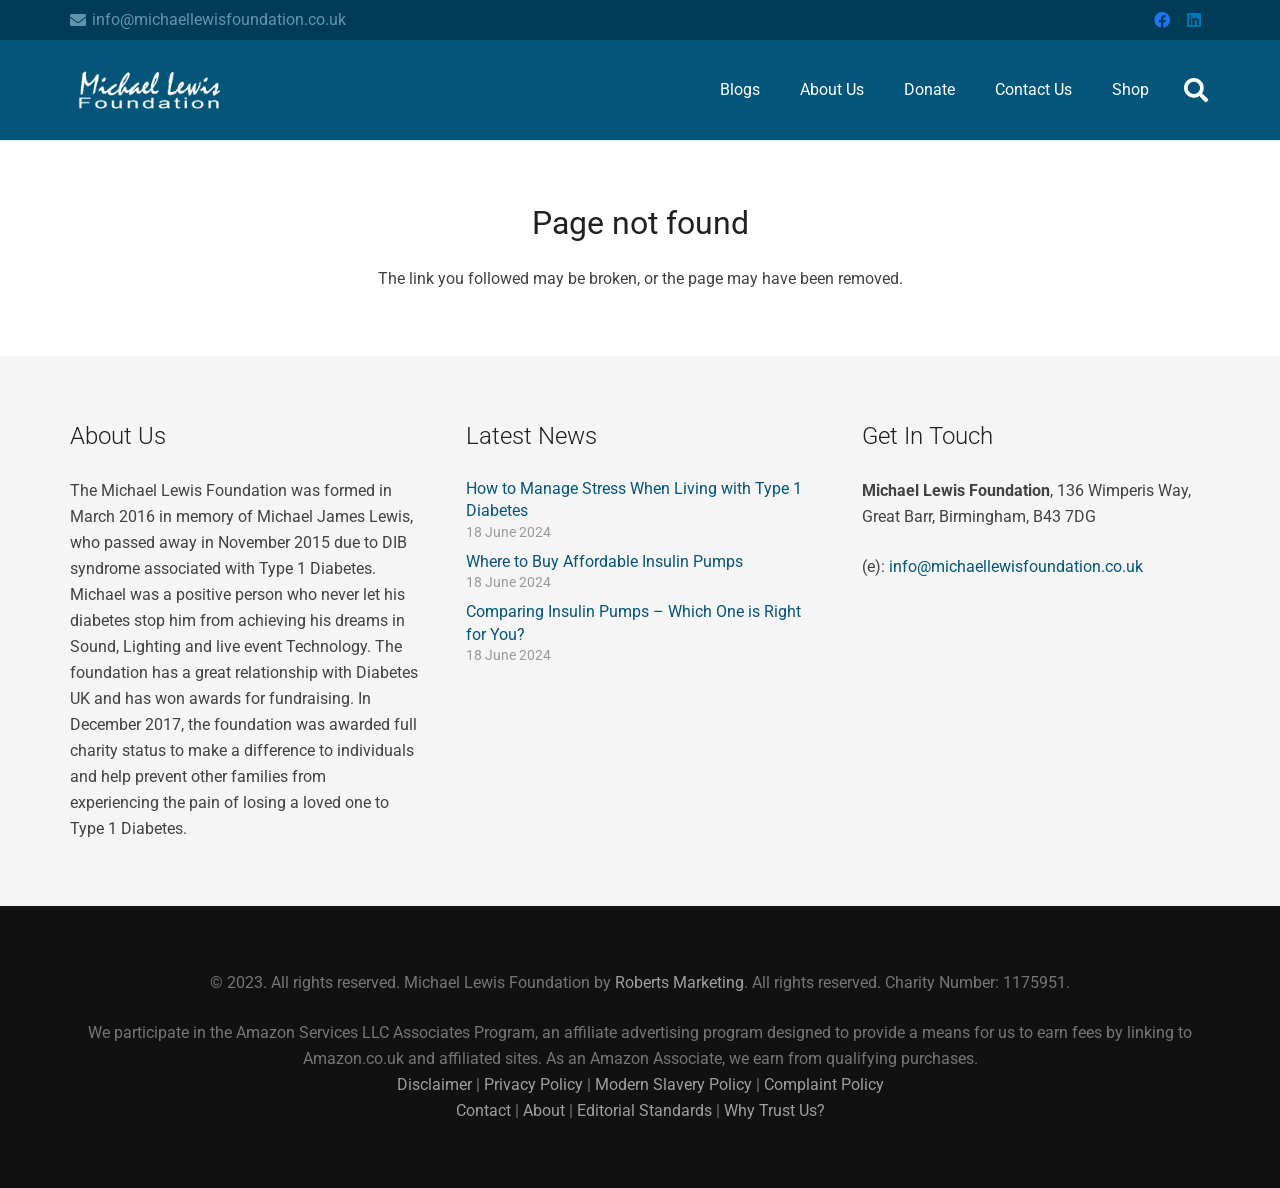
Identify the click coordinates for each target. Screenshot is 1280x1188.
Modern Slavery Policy (673, 1084)
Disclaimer (436, 1084)
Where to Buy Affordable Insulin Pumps (604, 561)
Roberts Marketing (679, 982)
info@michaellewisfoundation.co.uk (1016, 566)
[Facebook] (1162, 20)
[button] (1195, 90)
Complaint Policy (824, 1084)
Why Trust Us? (774, 1110)
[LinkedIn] (1194, 20)
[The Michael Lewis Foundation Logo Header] (150, 90)
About (544, 1110)
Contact (483, 1110)
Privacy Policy (533, 1084)
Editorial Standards (644, 1110)
